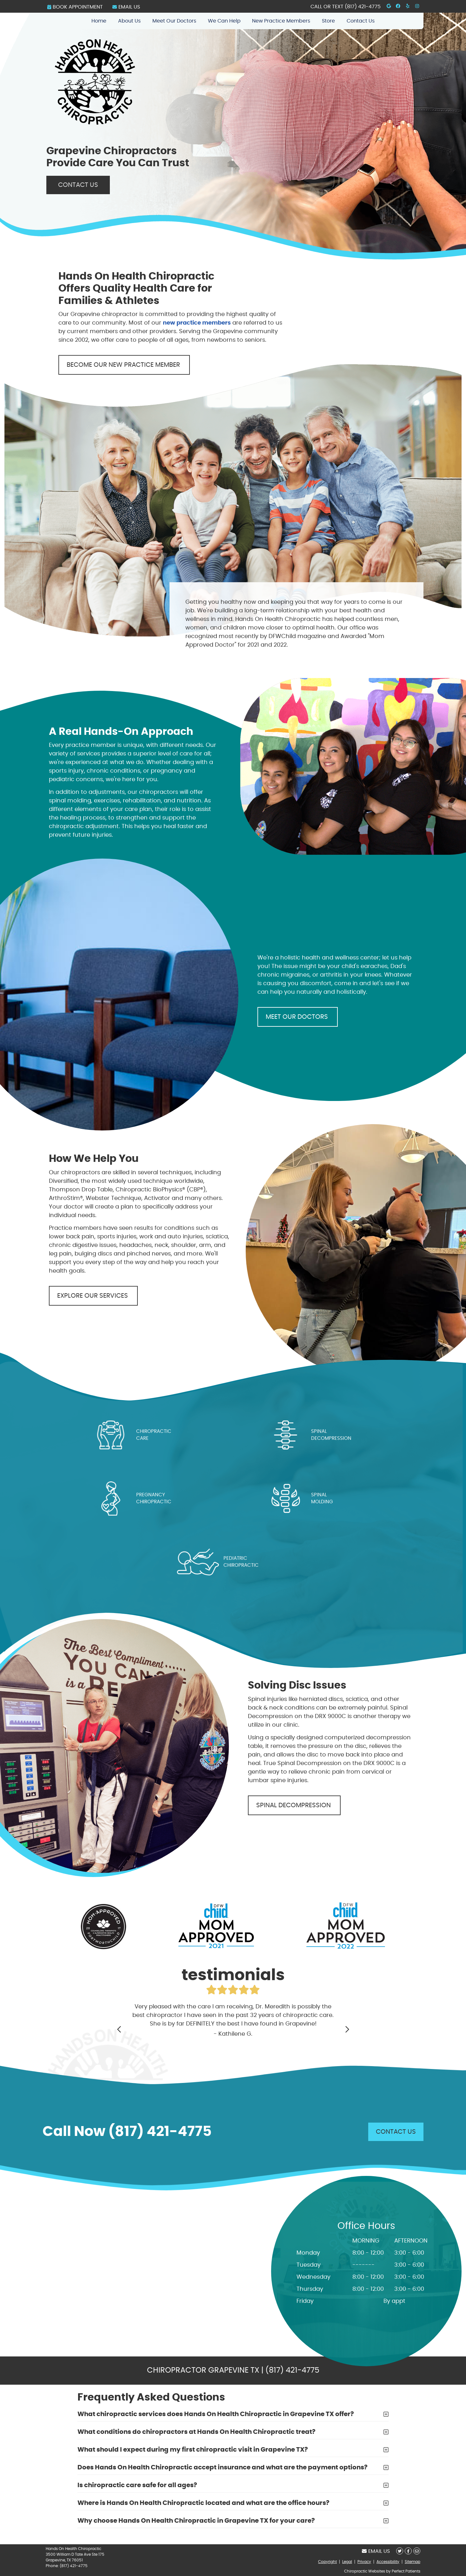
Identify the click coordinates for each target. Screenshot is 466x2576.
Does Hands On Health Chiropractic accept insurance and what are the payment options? (222, 2467)
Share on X (399, 2550)
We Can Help (224, 20)
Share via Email (416, 2550)
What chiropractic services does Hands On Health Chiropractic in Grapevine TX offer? (215, 2414)
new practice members (197, 323)
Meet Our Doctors (174, 20)
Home (98, 20)
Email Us (126, 7)
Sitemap (412, 2562)
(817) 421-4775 (363, 6)
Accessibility (387, 2562)
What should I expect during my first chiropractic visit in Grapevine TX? (192, 2450)
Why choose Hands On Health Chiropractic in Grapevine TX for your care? (196, 2521)
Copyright (327, 2562)
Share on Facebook (408, 2550)
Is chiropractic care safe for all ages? (137, 2485)
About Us (129, 20)
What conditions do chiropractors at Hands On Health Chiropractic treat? (196, 2432)
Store (328, 20)
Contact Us (361, 20)
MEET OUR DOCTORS (298, 1017)
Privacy (364, 2562)
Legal (347, 2562)
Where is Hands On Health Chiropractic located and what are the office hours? (203, 2503)
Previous (119, 2029)
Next (347, 2029)
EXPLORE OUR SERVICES (93, 1296)
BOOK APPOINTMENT (75, 7)
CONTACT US (78, 185)
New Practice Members (281, 20)
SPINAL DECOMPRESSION (294, 1805)
